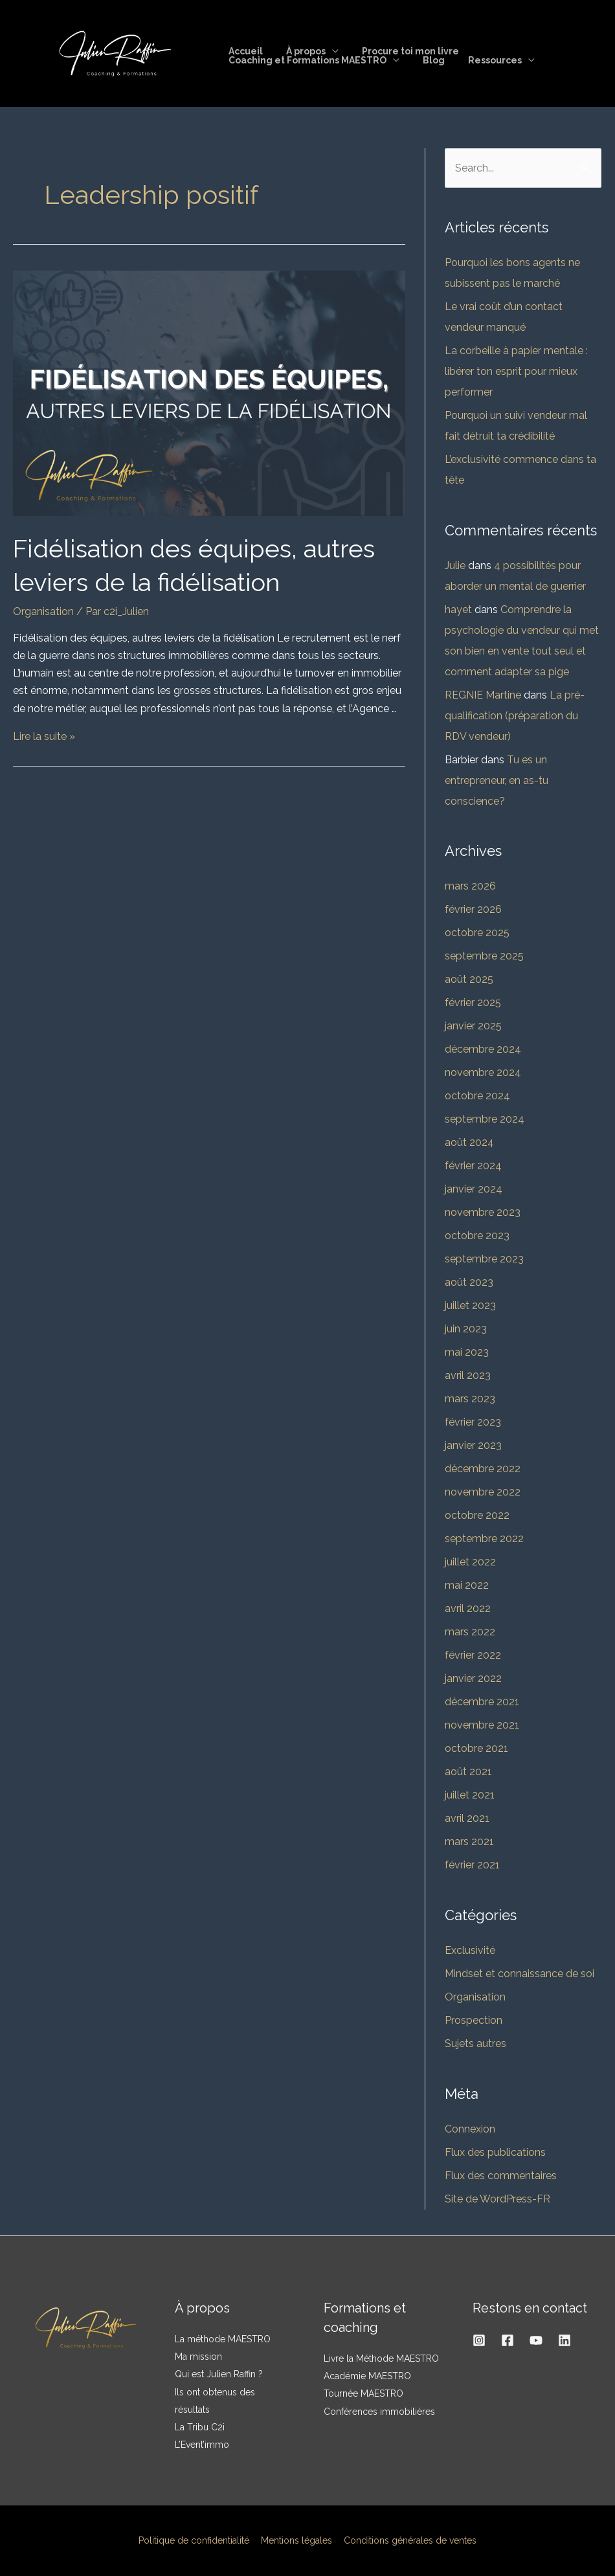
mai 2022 (467, 1585)
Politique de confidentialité (196, 2540)
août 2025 (469, 979)
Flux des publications (495, 2152)
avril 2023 (468, 1375)
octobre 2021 (476, 1748)
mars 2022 (470, 1632)
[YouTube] (536, 2340)
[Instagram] (479, 2340)
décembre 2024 (483, 1049)
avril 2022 (468, 1608)
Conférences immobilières (379, 2411)
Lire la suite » (44, 736)
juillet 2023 (470, 1305)
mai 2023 (467, 1352)
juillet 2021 (470, 1795)
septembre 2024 (484, 1119)
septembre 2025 (484, 956)
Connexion (470, 2129)
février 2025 (473, 1002)
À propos (298, 51)
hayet (458, 609)
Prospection (473, 2020)
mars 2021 (469, 1841)
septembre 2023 (484, 1259)
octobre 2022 (477, 1515)
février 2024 (473, 1165)
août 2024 (469, 1142)
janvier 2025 (473, 1026)
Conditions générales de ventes (407, 2540)
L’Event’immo (202, 2444)
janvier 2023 (473, 1445)
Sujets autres (475, 2043)
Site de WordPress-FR (497, 2199)
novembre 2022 (482, 1492)
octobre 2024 (477, 1096)
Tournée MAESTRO (363, 2393)
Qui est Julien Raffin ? (219, 2374)
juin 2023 (466, 1329)
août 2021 (468, 1771)
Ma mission (198, 2356)
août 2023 (469, 1282)
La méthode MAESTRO (223, 2339)
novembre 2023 (482, 1212)
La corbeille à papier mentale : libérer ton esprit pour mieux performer (516, 371)
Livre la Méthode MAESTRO (381, 2358)
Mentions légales (296, 2540)
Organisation (43, 611)
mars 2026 (470, 886)
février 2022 (473, 1655)
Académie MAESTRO (367, 2376)
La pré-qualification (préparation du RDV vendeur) (515, 716)
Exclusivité (470, 1950)
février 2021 (472, 1865)
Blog (426, 60)
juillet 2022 (470, 1562)
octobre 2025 (477, 932)
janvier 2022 (473, 1678)
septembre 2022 (484, 1538)
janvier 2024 (473, 1189)
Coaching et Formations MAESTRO (305, 60)
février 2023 (473, 1422)
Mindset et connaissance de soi (519, 1973)
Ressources (482, 60)
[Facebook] (507, 2340)
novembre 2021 (482, 1725)
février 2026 (473, 909)
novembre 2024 (483, 1072)
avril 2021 (467, 1818)
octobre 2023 (477, 1235)
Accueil (243, 51)
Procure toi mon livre (397, 51)
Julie (455, 565)
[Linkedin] (564, 2340)
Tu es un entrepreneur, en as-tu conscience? (496, 780)
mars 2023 (470, 1399)
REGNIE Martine (483, 695)
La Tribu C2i (200, 2427)
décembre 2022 (482, 1468)
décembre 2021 (482, 1702)
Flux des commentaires (501, 2175)
